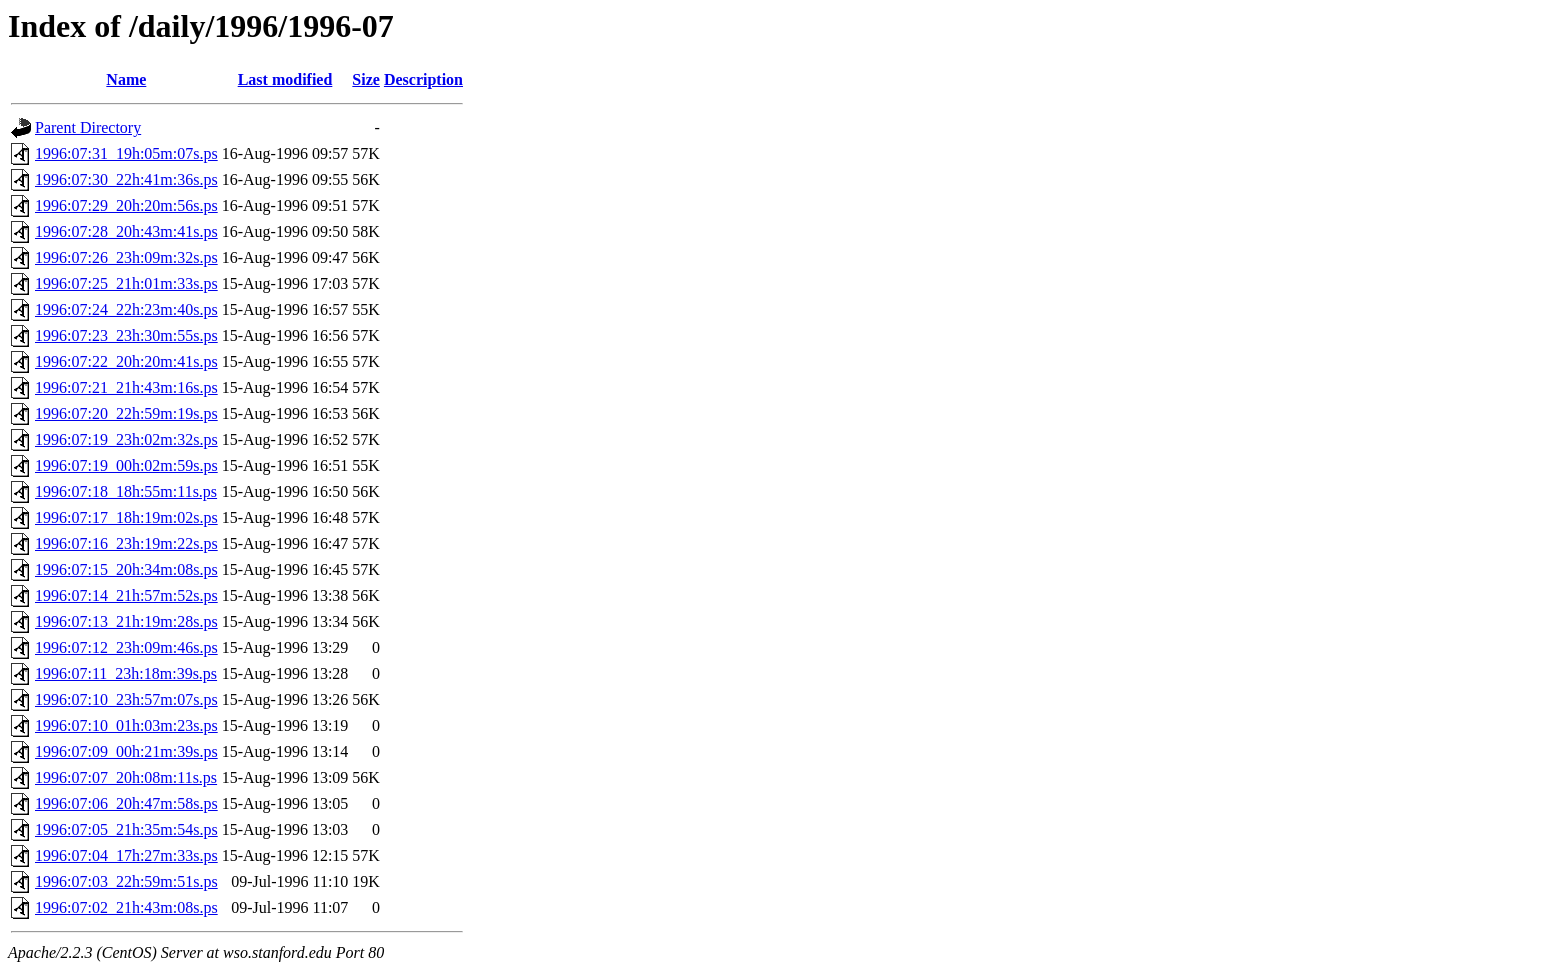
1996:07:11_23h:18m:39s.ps (126, 673)
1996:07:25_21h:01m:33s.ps (126, 283)
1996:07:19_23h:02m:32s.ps (126, 439)
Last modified (285, 79)
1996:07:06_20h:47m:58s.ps (126, 803)
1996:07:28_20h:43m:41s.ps (126, 231)
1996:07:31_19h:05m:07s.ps (126, 153)
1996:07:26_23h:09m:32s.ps (126, 257)
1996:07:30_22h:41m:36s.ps (126, 179)
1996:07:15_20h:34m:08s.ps (126, 569)
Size (366, 79)
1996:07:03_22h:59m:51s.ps (126, 881)
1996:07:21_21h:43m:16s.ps (126, 387)
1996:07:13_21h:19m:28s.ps (126, 621)
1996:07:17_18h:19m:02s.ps (126, 517)
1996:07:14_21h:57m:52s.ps (126, 595)
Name (126, 79)
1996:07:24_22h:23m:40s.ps (126, 309)
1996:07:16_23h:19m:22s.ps (126, 543)
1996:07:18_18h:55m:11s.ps (126, 491)
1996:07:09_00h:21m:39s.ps (126, 751)
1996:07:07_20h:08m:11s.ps (126, 777)
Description (423, 79)
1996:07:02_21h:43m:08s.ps (126, 907)
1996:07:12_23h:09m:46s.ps (126, 647)
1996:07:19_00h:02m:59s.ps (126, 465)
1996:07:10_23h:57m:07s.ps (126, 699)
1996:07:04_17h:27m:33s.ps (126, 855)
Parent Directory (88, 127)
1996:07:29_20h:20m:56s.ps (126, 205)
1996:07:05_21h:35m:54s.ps (126, 829)
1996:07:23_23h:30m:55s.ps (126, 335)
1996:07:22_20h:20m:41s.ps (126, 361)
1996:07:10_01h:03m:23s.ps (126, 725)
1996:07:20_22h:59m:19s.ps (126, 413)
